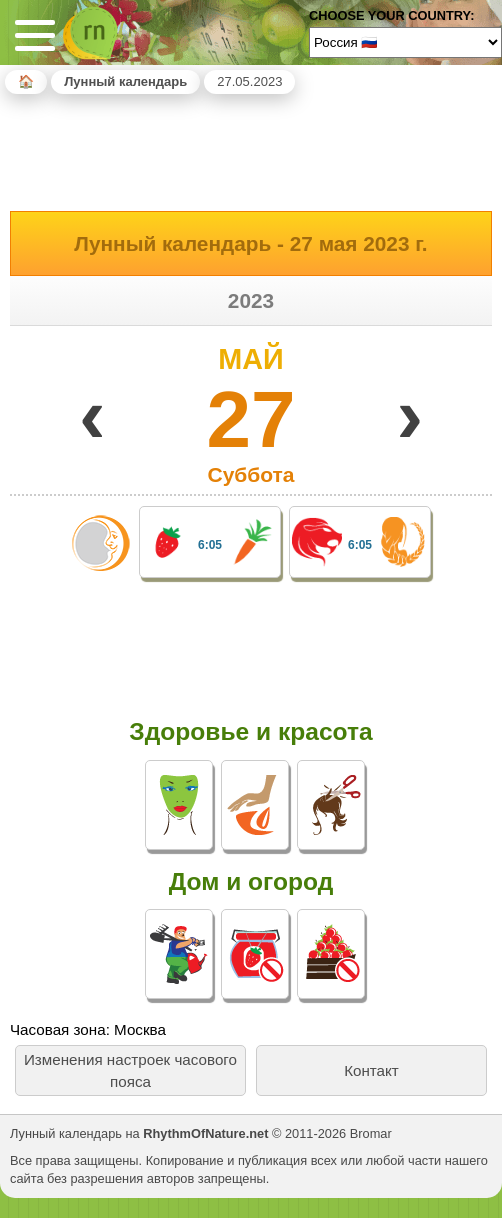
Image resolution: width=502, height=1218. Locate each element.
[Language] (405, 42)
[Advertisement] (251, 149)
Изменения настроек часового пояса (130, 1070)
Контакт (371, 1070)
